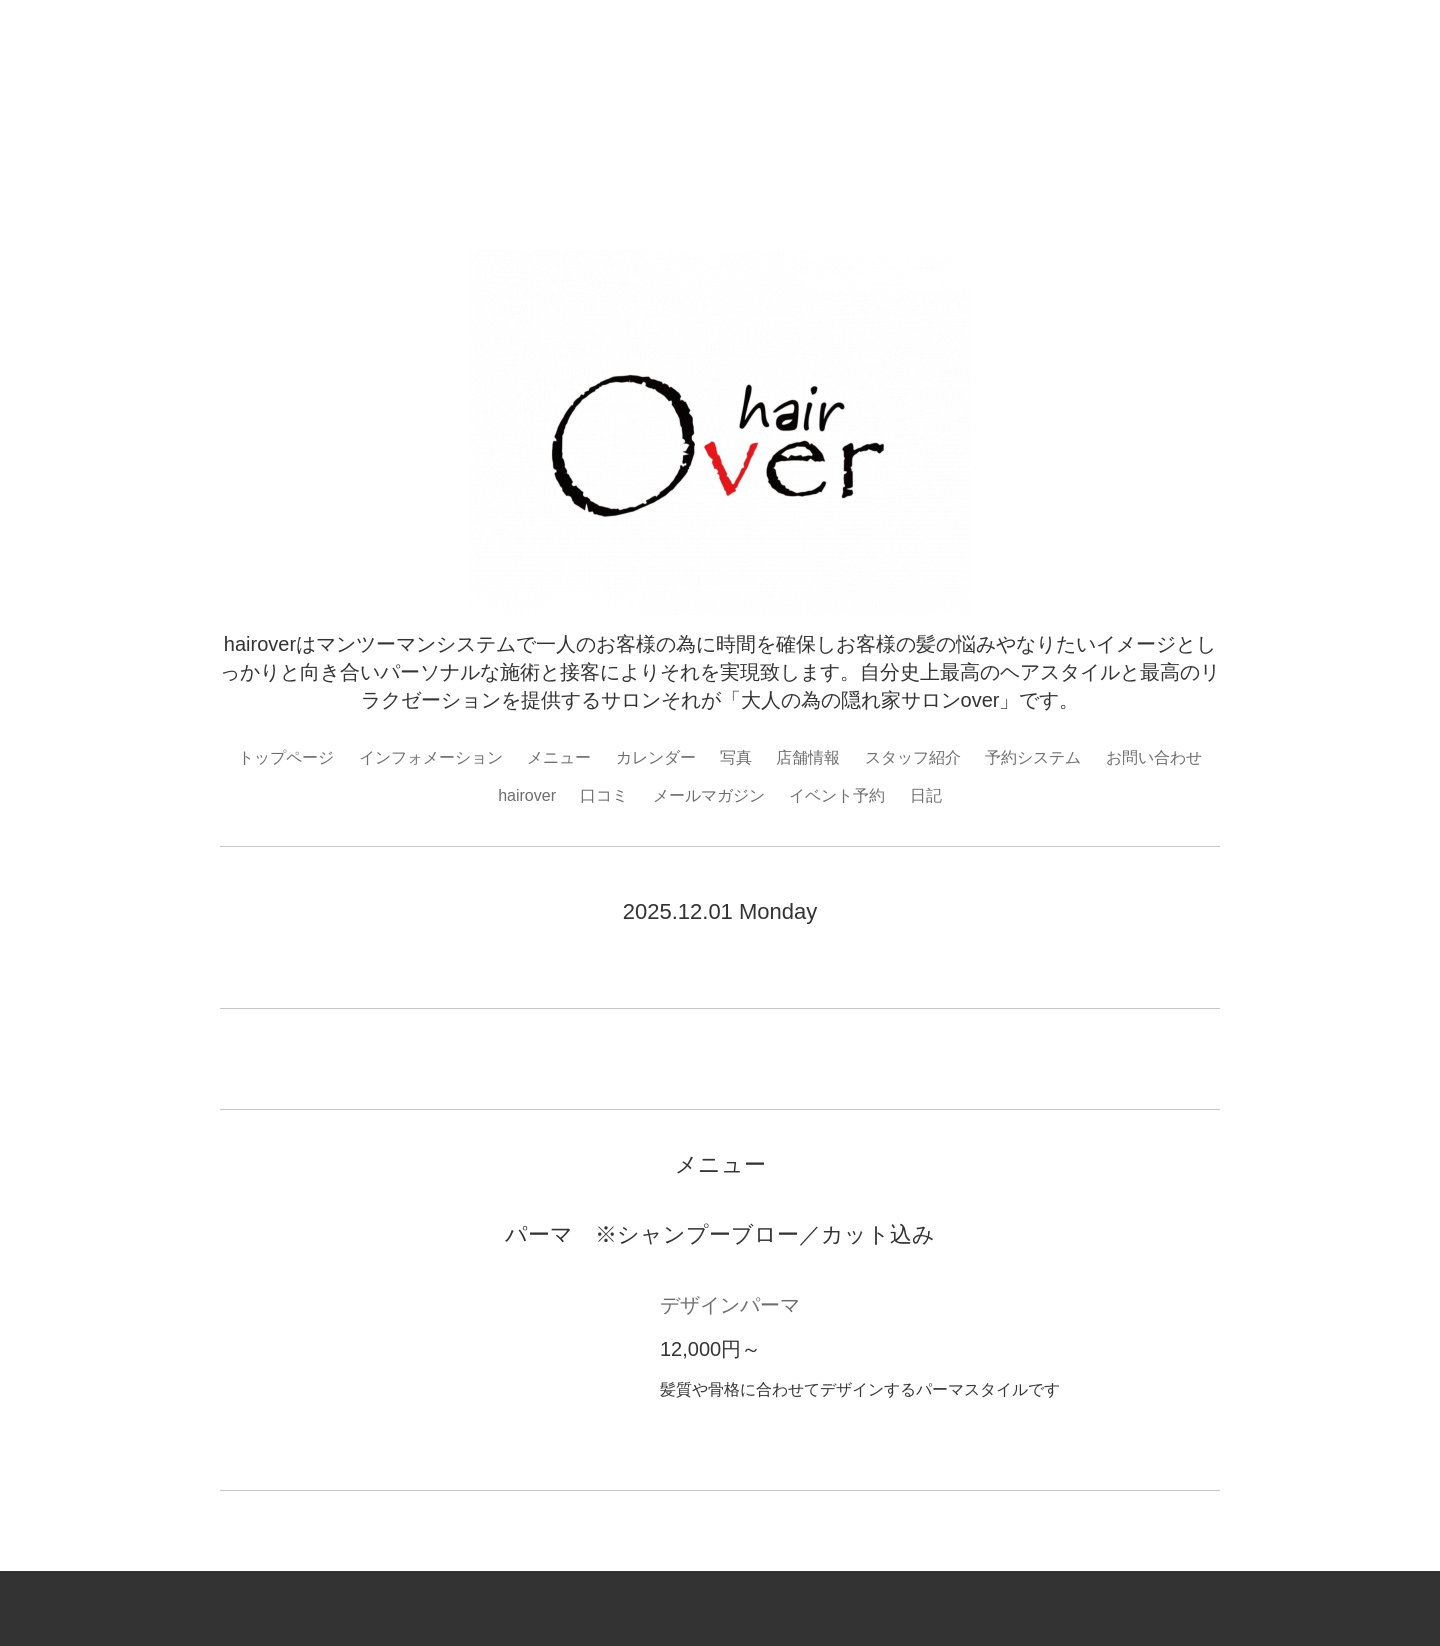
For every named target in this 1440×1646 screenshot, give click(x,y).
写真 (736, 757)
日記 (926, 795)
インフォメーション (431, 757)
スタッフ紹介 (913, 757)
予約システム (1033, 757)
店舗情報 (808, 757)
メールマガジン (709, 795)
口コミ (604, 795)
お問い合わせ (1154, 757)
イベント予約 (837, 795)
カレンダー (656, 757)
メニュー (559, 757)
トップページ (286, 757)
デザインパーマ (730, 1305)
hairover (527, 795)
